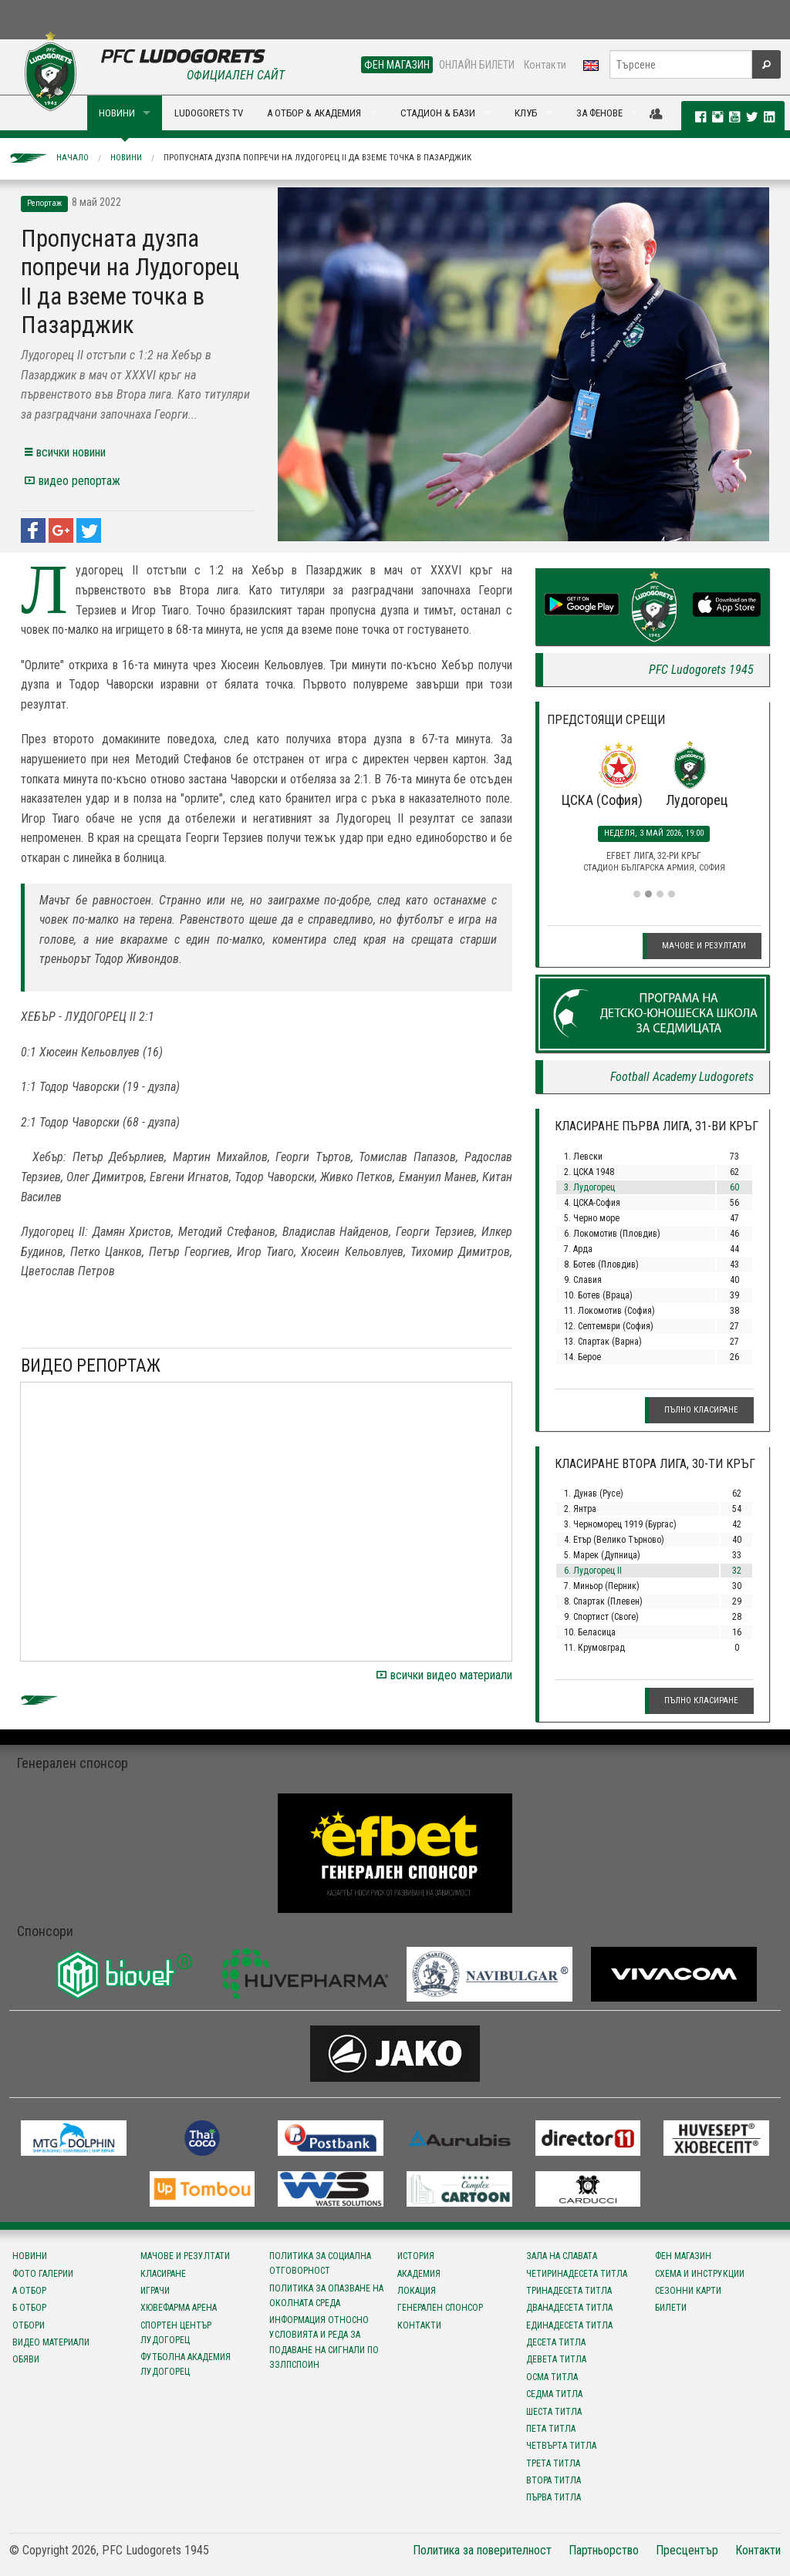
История (415, 2256)
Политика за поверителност (482, 2550)
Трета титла (553, 2463)
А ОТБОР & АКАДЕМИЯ (314, 113)
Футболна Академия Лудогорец (185, 2364)
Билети (671, 2307)
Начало (72, 157)
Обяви (25, 2359)
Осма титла (552, 2377)
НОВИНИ (117, 113)
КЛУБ (526, 113)
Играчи (155, 2290)
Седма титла (554, 2394)
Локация (416, 2290)
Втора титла (553, 2480)
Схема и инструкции (699, 2273)
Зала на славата (561, 2256)
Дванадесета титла (569, 2307)
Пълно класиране (701, 1410)
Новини (126, 157)
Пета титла (551, 2428)
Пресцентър (687, 2550)
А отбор (29, 2290)
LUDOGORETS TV (208, 113)
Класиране (163, 2273)
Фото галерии (42, 2273)
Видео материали (50, 2342)
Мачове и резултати (704, 946)
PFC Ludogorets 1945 (701, 669)
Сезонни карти (688, 2290)
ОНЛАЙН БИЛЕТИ (477, 65)
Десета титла (556, 2342)
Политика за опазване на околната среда (326, 2295)
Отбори (28, 2325)
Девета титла (556, 2359)
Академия (419, 2273)
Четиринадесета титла (576, 2273)
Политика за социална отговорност (320, 2263)
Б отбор (29, 2307)
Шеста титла (554, 2411)
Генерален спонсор (440, 2307)
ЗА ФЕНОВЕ (599, 113)
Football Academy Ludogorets (682, 1076)
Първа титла (553, 2497)
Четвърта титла (561, 2445)
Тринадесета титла (569, 2290)
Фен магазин (683, 2256)
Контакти (545, 65)
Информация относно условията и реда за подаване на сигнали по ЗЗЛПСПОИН (324, 2342)
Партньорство (604, 2550)
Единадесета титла (569, 2325)
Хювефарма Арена (178, 2307)
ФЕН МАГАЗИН (397, 65)
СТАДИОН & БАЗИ (437, 113)
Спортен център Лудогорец (175, 2332)
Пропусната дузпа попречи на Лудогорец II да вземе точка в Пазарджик (317, 157)
